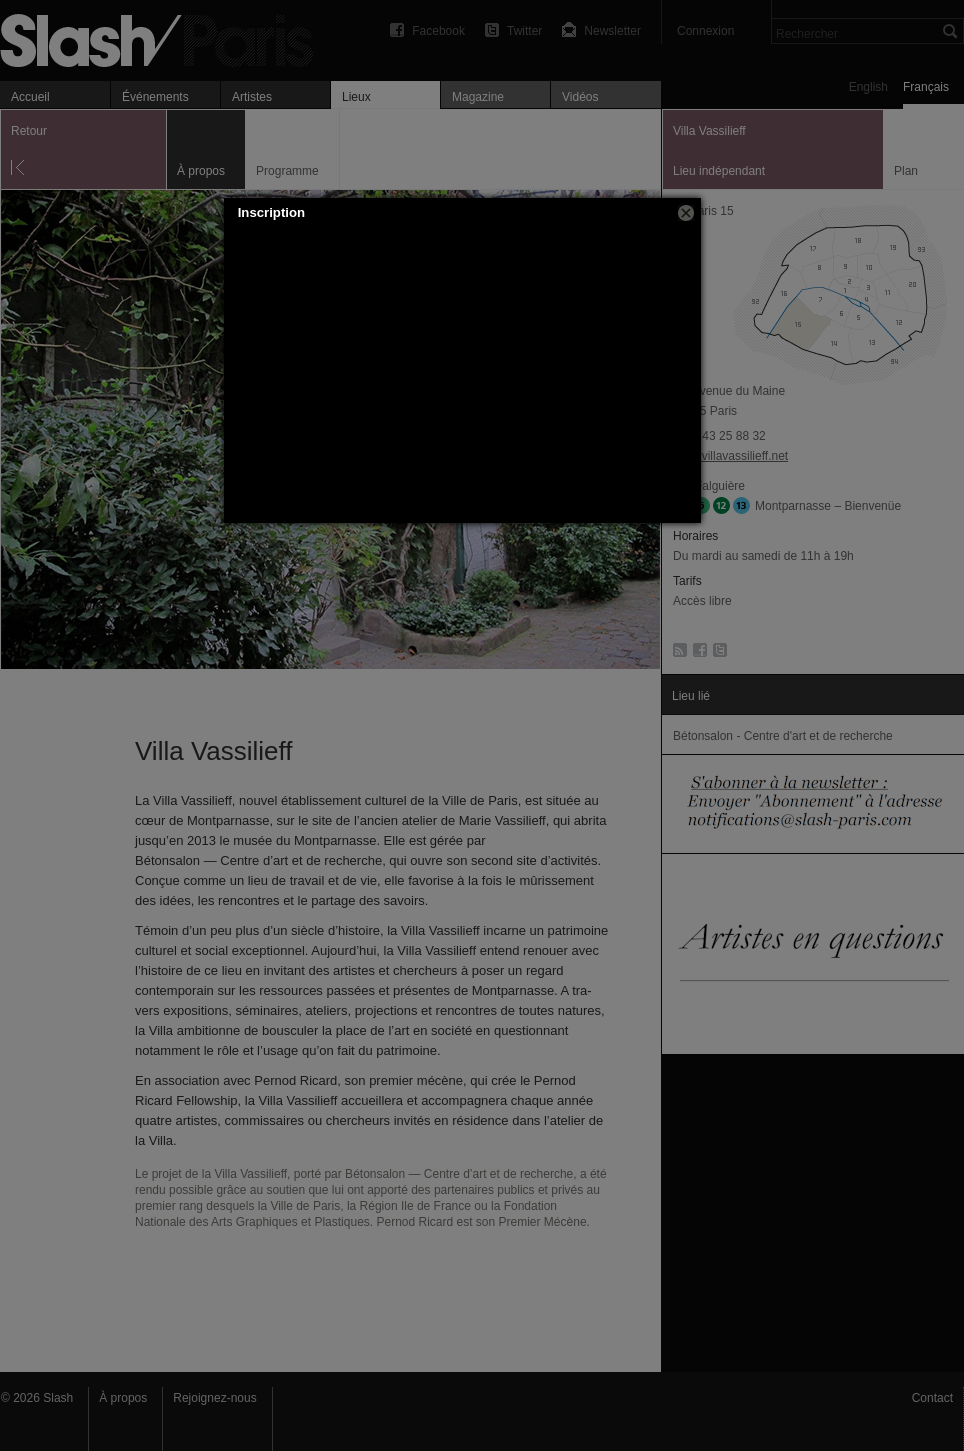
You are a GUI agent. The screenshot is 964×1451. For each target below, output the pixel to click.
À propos (123, 1398)
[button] (686, 213)
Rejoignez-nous (214, 1398)
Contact (932, 1398)
